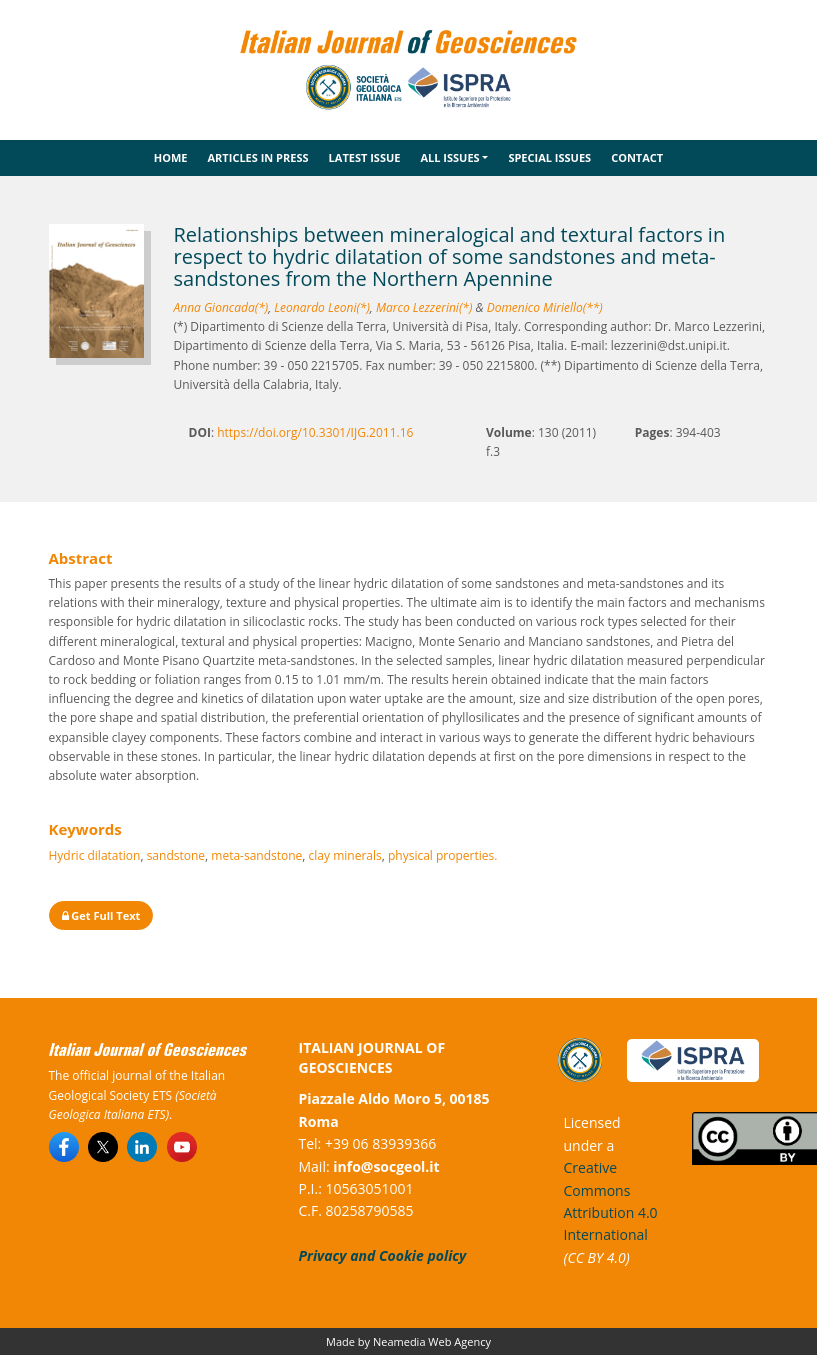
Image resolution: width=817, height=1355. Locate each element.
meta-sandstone (256, 855)
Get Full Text (101, 915)
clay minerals (345, 855)
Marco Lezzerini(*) (424, 307)
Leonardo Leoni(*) (322, 307)
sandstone (176, 855)
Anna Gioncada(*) (221, 307)
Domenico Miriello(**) (545, 307)
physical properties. (442, 855)
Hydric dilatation (95, 855)
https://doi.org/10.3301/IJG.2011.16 (315, 432)
